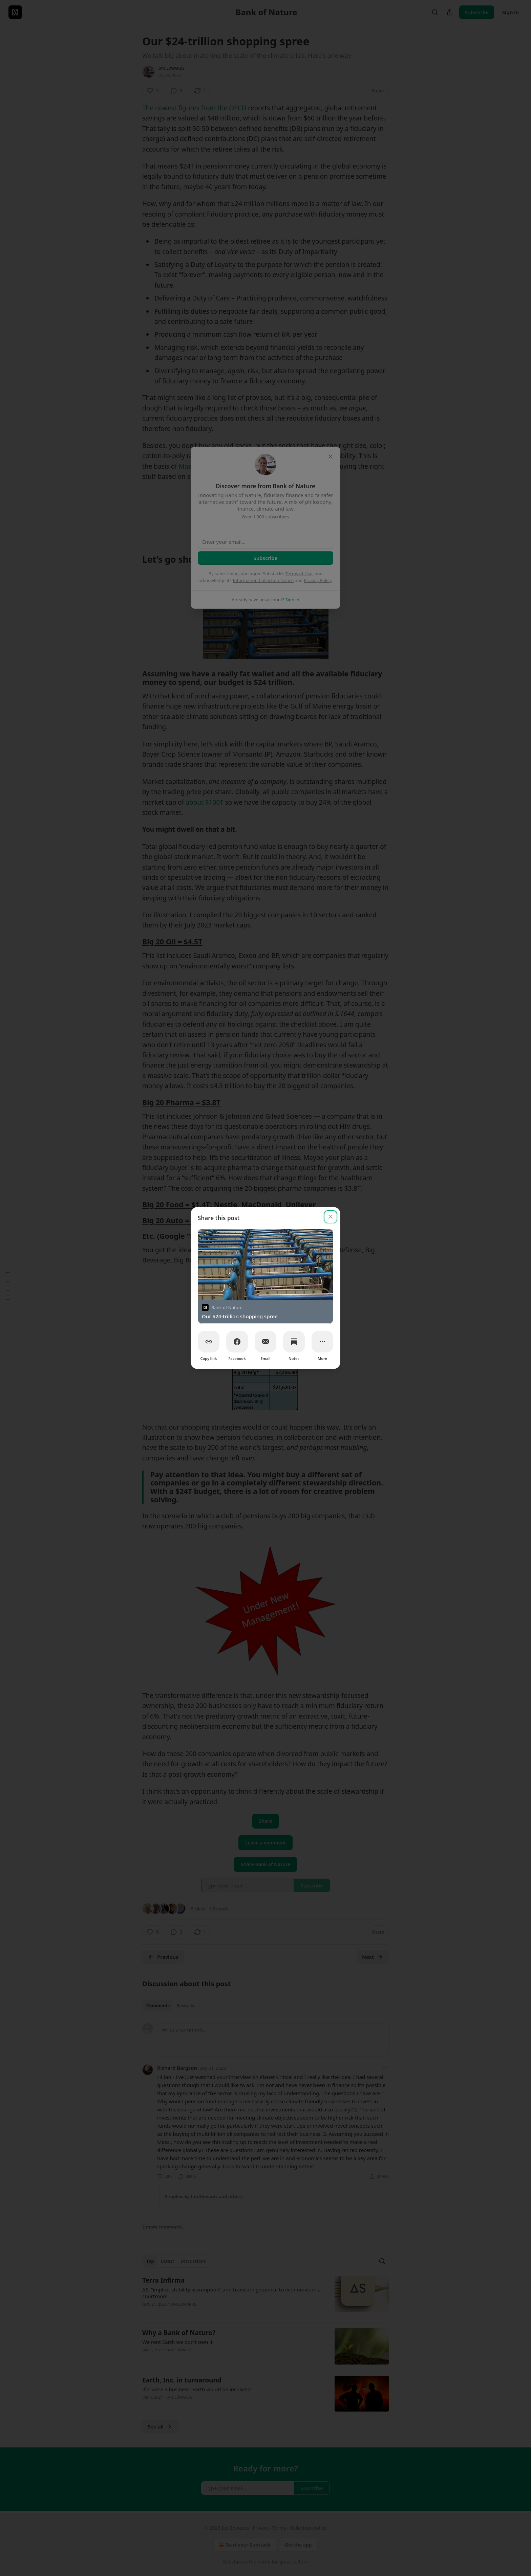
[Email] (265, 1341)
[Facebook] (237, 1341)
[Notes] (294, 1341)
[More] (322, 1341)
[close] (330, 1216)
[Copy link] (208, 1341)
